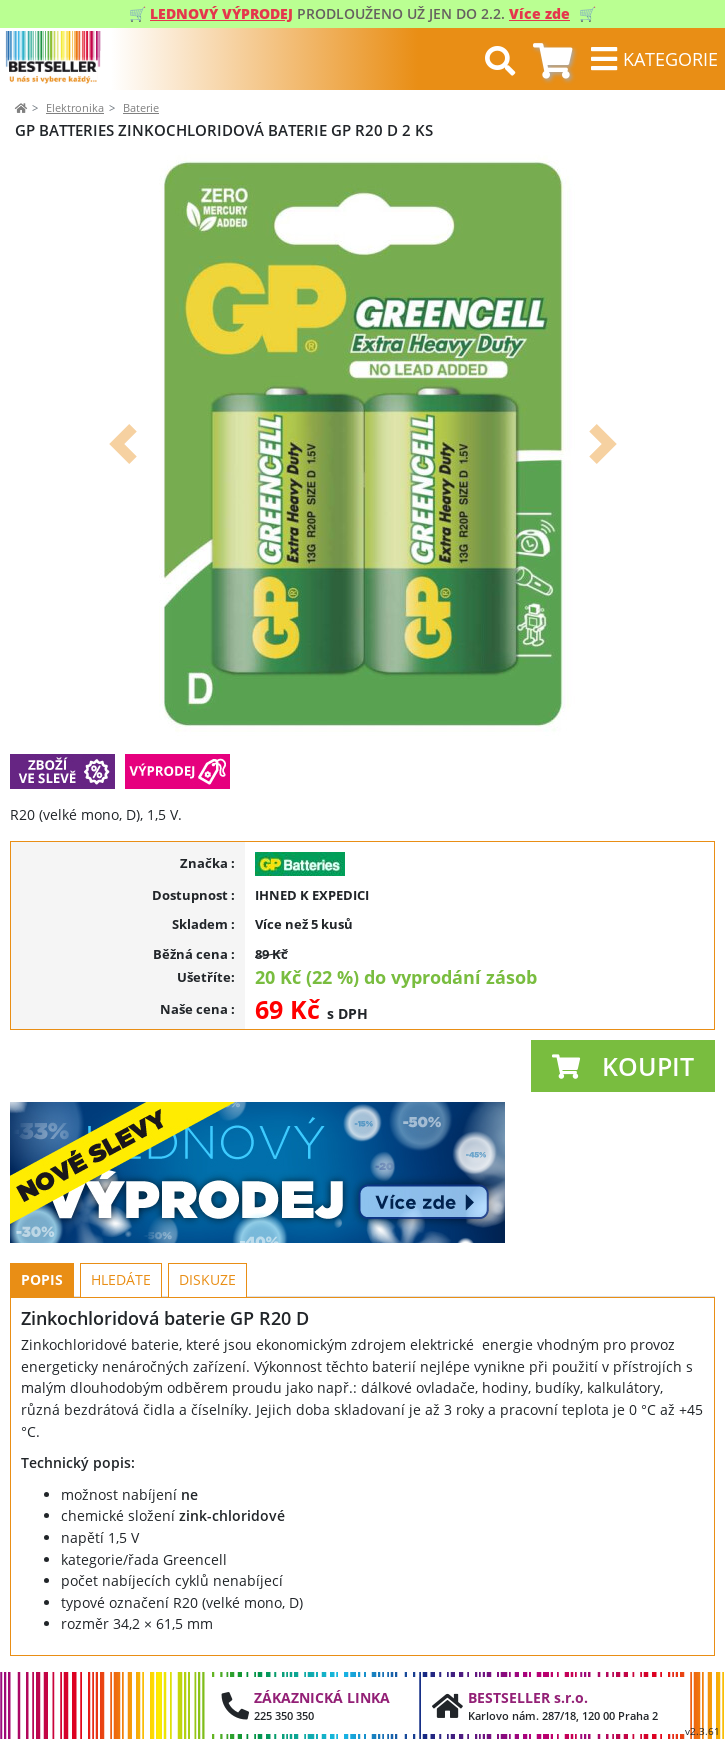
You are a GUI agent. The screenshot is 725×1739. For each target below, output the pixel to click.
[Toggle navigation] (654, 58)
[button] (123, 444)
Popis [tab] (42, 1279)
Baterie (141, 107)
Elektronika (75, 107)
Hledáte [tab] (121, 1279)
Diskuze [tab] (207, 1279)
